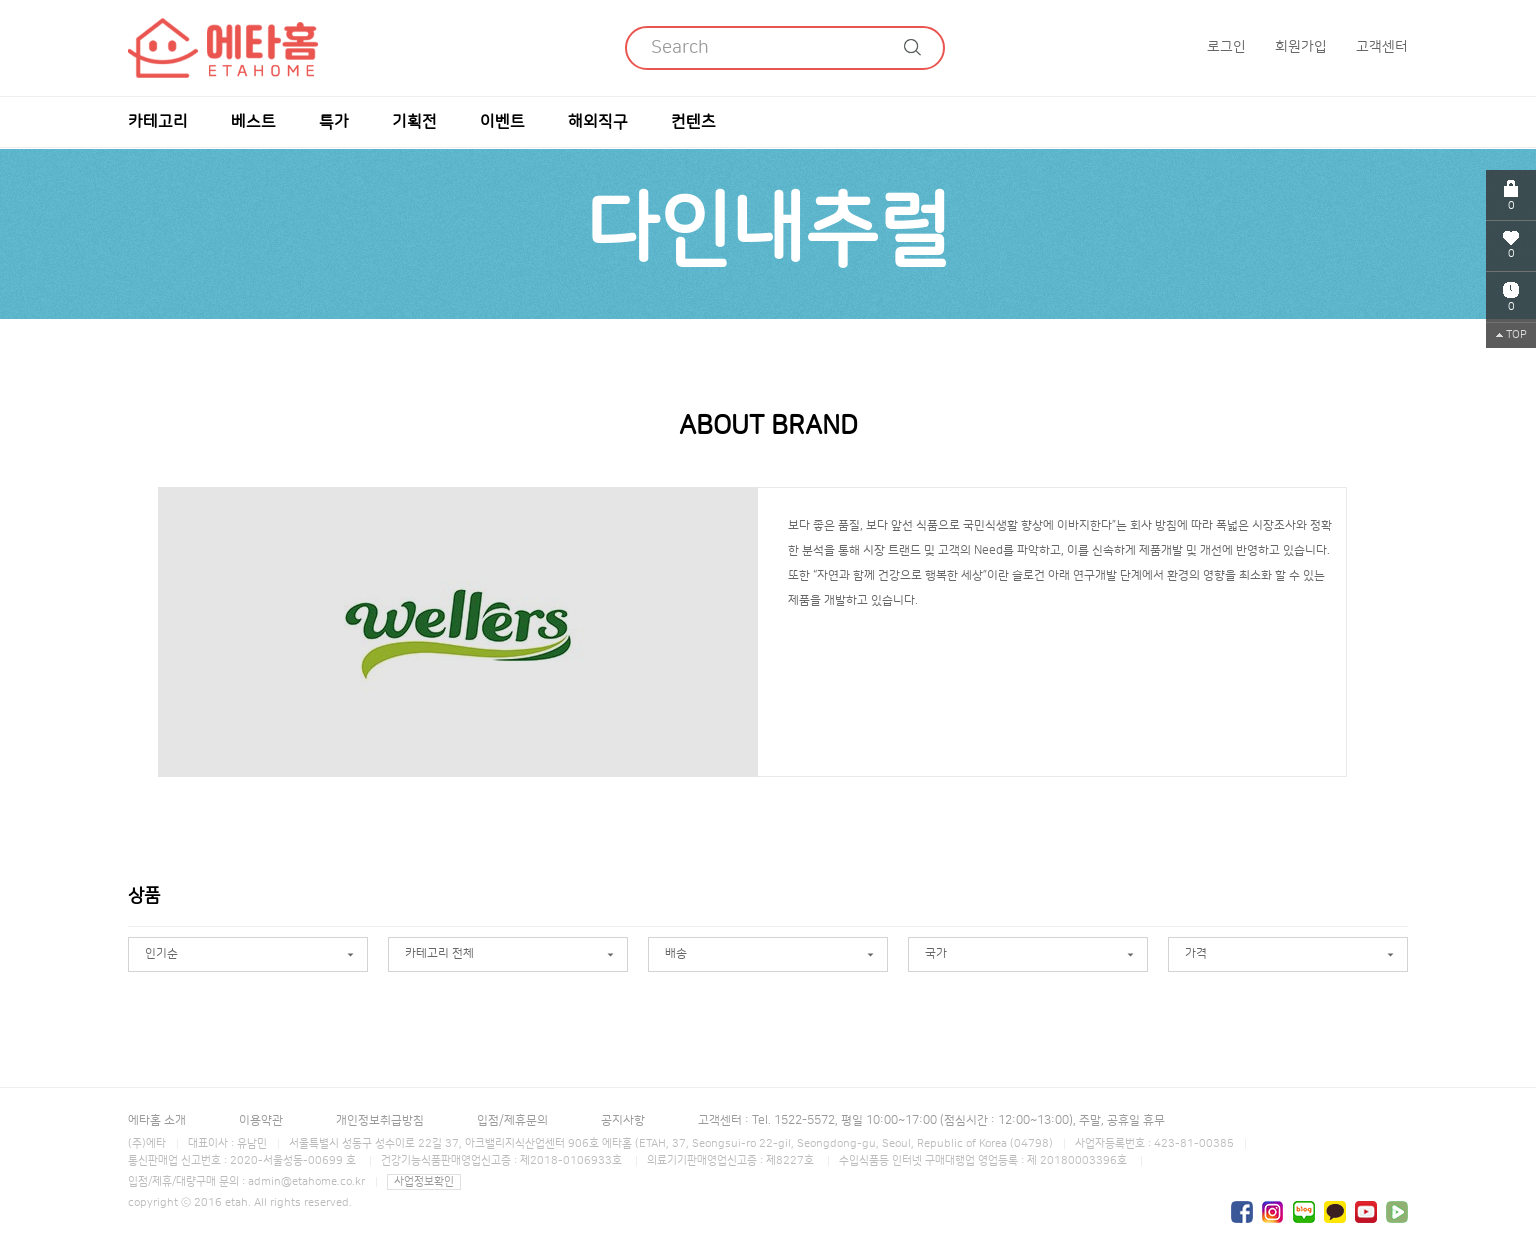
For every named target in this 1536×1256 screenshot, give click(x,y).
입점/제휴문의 (512, 1120)
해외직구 (598, 122)
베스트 (253, 122)
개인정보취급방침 (380, 1120)
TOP (1511, 335)
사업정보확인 (424, 1182)
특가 (334, 122)
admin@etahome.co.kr (306, 1182)
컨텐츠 (693, 122)
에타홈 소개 (157, 1120)
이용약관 (261, 1120)
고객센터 (1382, 47)
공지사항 (623, 1120)
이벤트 (502, 122)
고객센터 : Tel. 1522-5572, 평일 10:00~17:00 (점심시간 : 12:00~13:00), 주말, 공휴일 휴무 (931, 1120)
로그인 (1226, 47)
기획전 (414, 122)
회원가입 (1301, 47)
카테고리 (158, 122)
